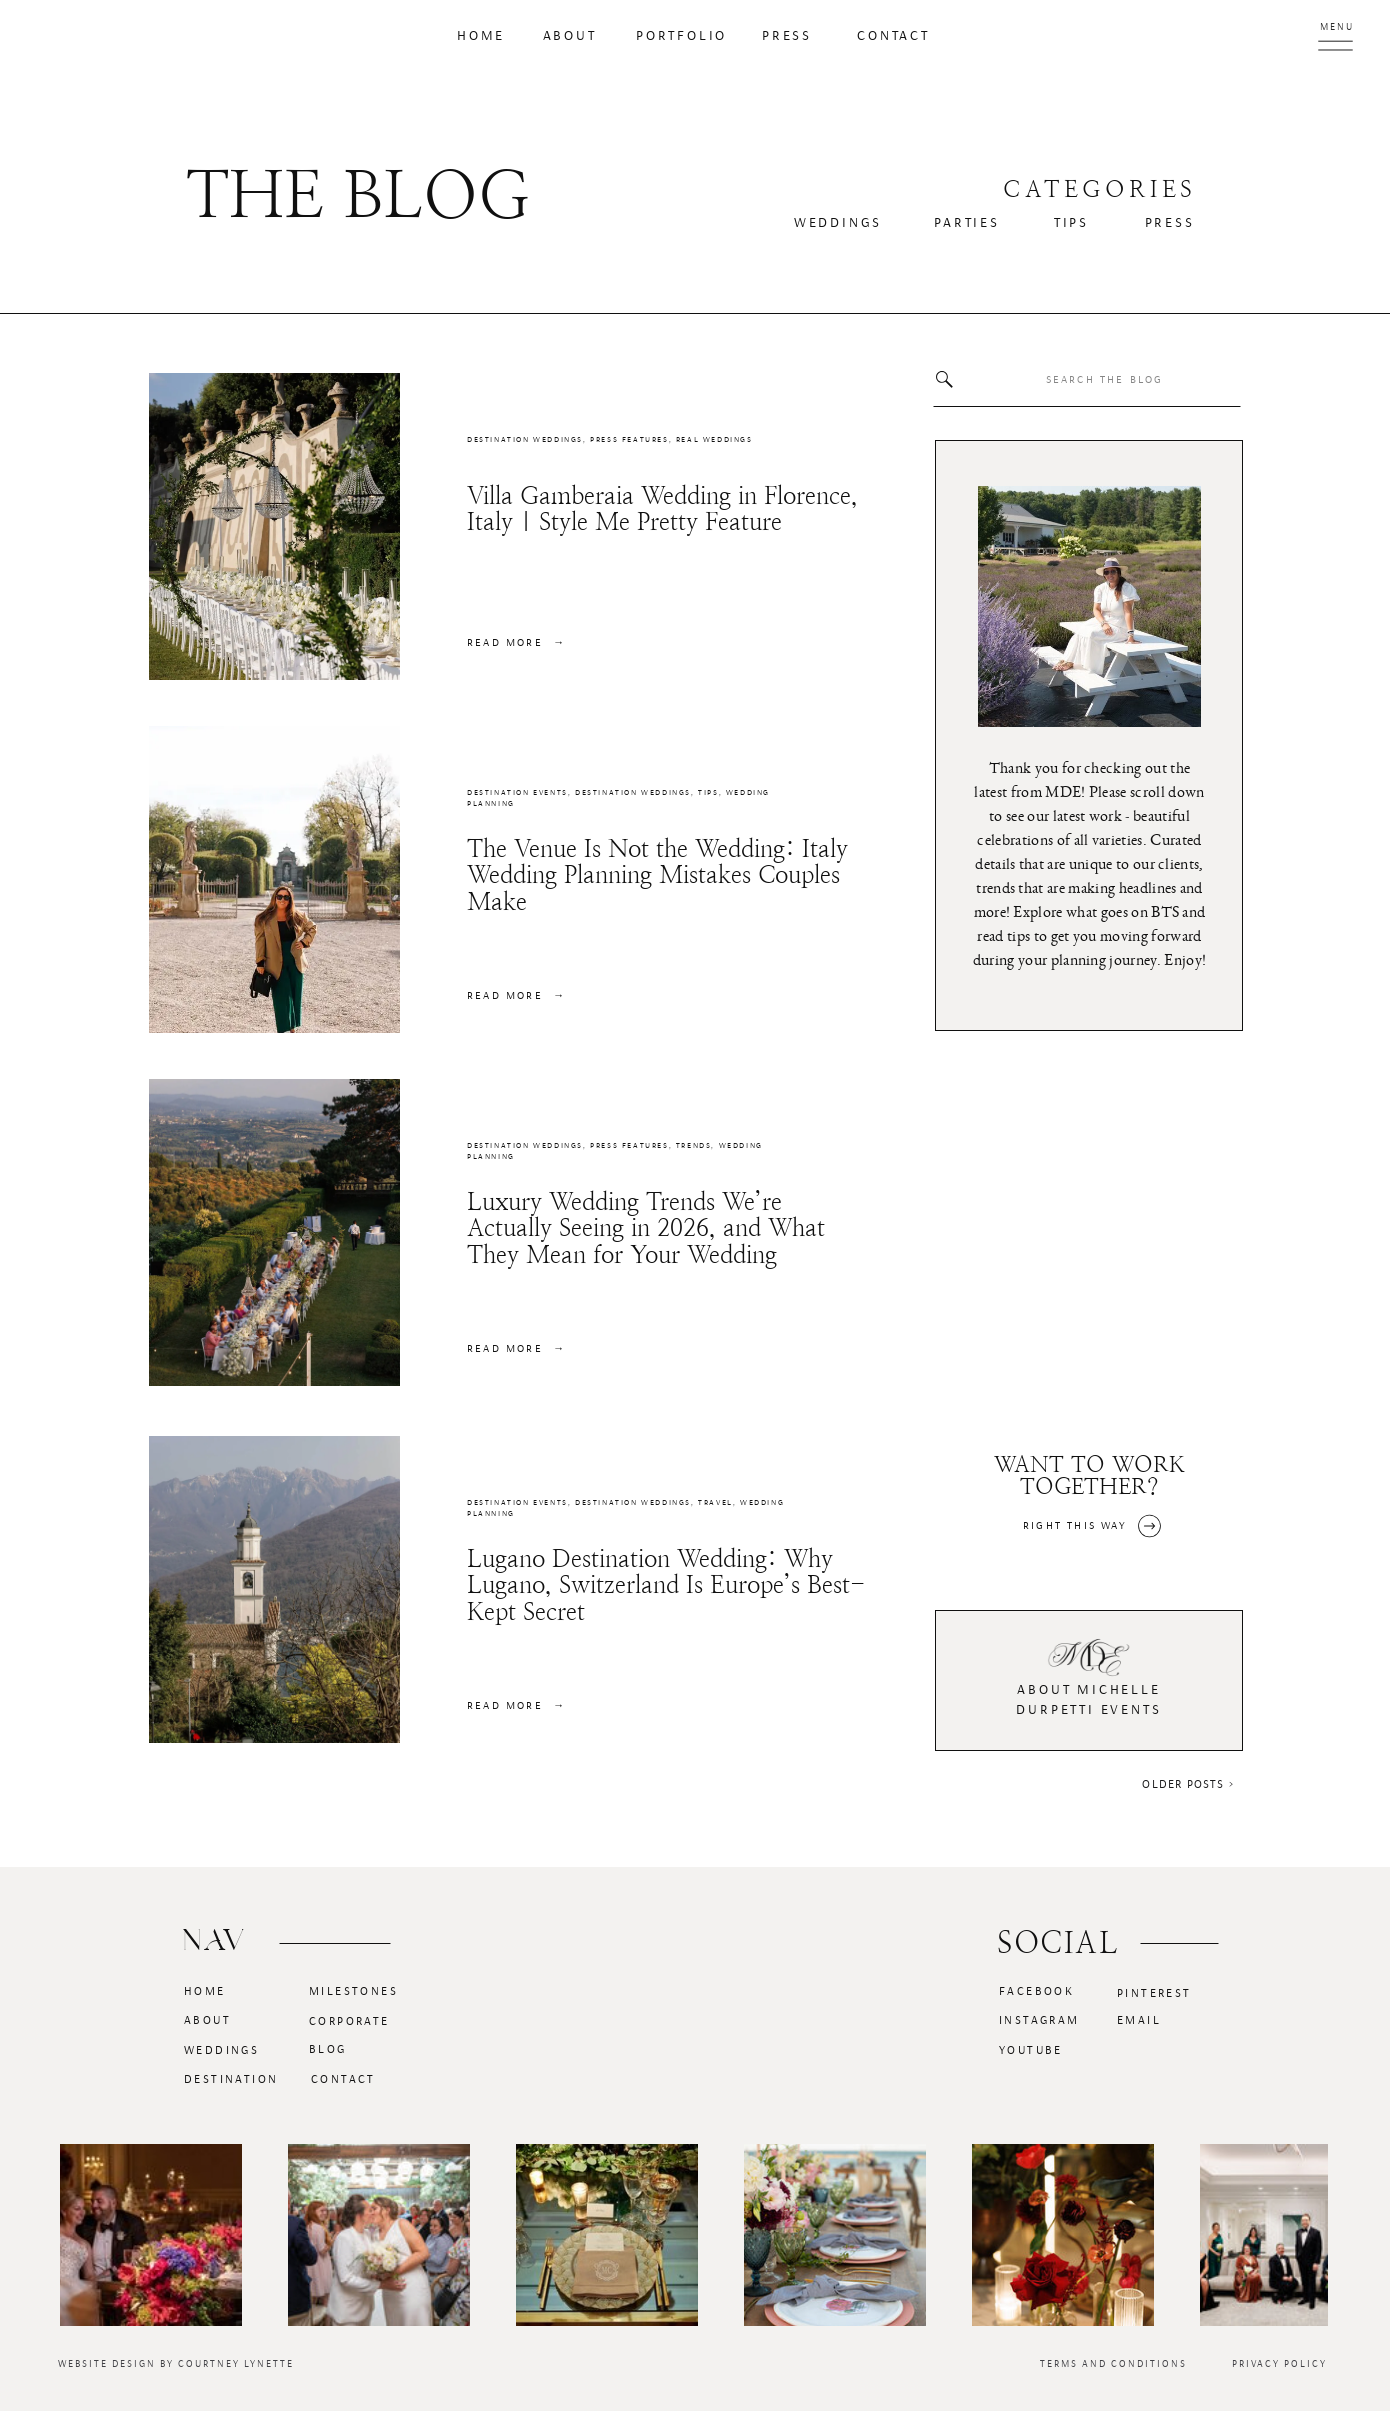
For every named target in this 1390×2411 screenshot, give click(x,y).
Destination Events (517, 793)
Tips (708, 793)
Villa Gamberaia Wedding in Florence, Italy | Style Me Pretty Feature (662, 509)
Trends (694, 1146)
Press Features (629, 440)
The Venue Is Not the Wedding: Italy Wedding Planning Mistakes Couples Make (657, 875)
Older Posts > (1188, 1784)
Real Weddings (714, 440)
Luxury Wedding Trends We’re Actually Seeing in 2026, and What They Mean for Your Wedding (646, 1228)
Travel (715, 1503)
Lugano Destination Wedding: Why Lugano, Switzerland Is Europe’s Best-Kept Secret (666, 1585)
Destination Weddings (525, 440)
